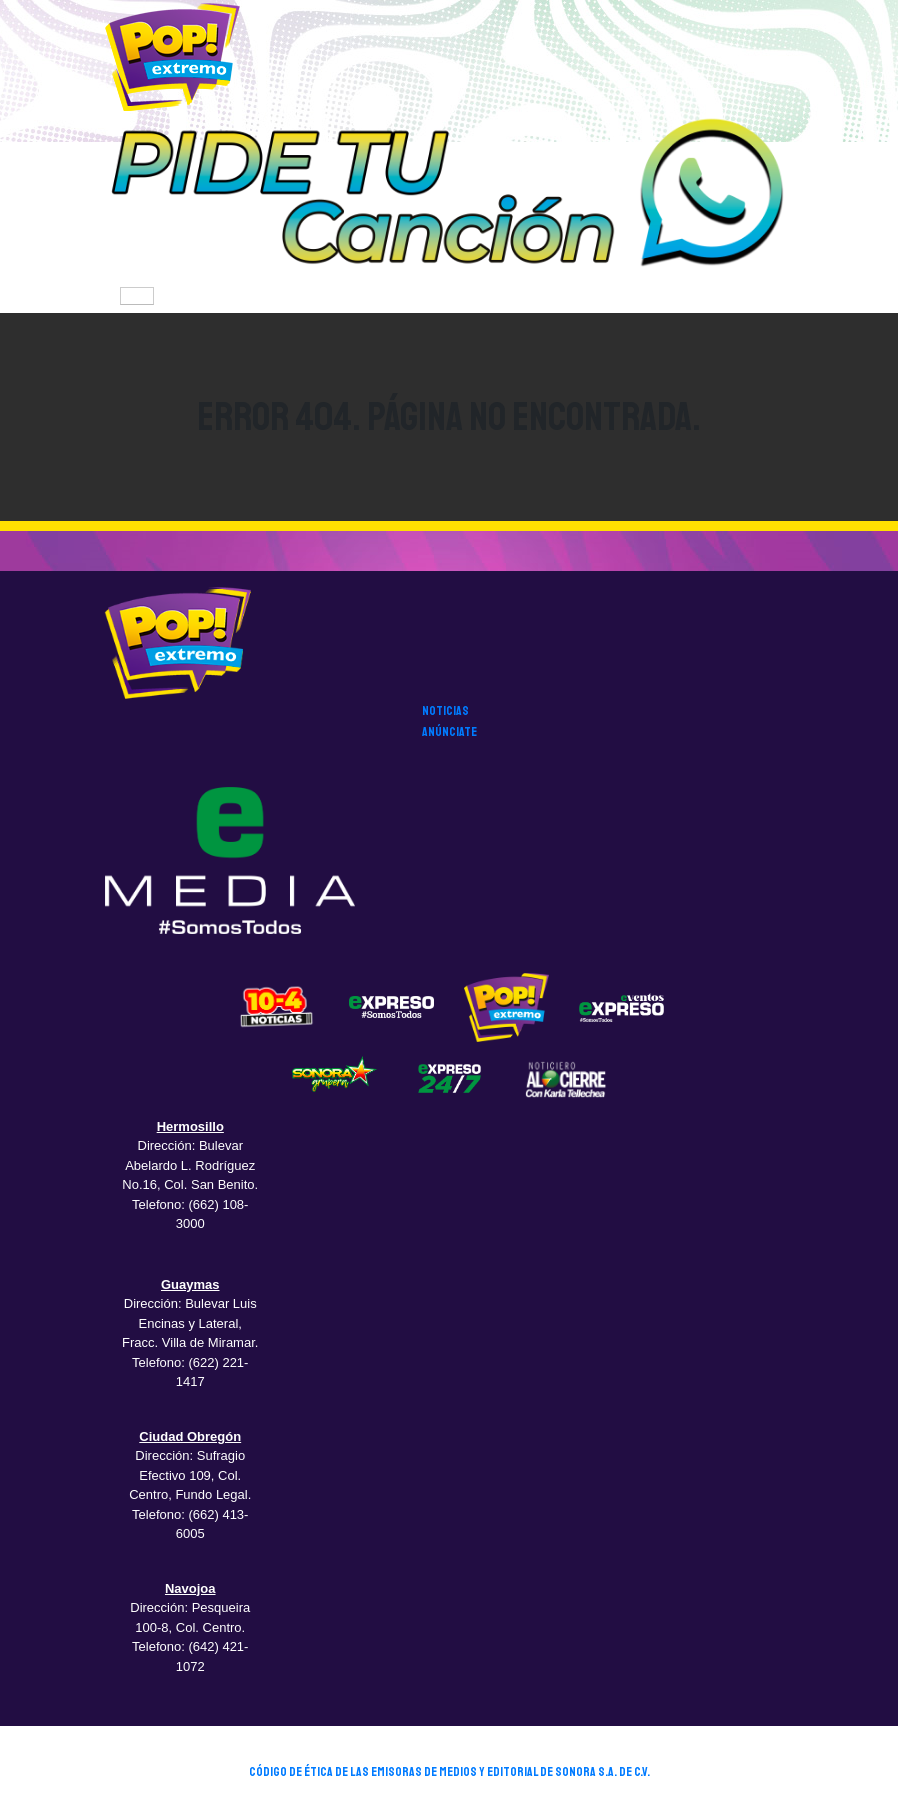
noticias (445, 711)
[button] (449, 196)
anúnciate (449, 732)
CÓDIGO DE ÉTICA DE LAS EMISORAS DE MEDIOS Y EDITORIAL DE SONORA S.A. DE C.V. (449, 1772)
